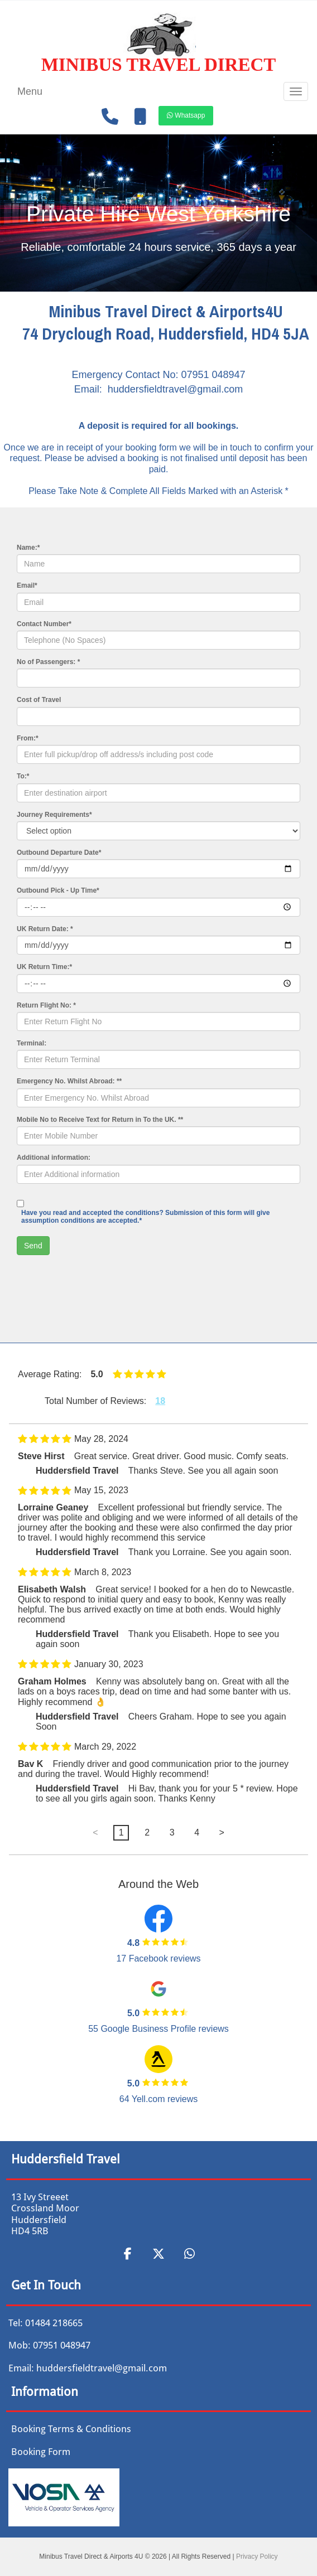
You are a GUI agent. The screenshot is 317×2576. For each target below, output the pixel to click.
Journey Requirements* (54, 815)
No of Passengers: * (48, 662)
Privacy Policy (257, 2556)
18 (160, 1401)
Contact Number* (44, 624)
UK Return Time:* (44, 967)
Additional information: (53, 1157)
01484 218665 (54, 2322)
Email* (27, 585)
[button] (185, 115)
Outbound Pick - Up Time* (58, 890)
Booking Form (40, 2451)
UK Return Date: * (45, 929)
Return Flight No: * (46, 1005)
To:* (23, 776)
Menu (29, 91)
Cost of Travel (39, 700)
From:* (28, 738)
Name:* (28, 547)
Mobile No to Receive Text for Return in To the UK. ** (100, 1120)
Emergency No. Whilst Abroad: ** (69, 1081)
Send (33, 1245)
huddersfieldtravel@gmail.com (175, 389)
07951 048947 (213, 374)
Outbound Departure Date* (59, 852)
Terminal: (31, 1043)
